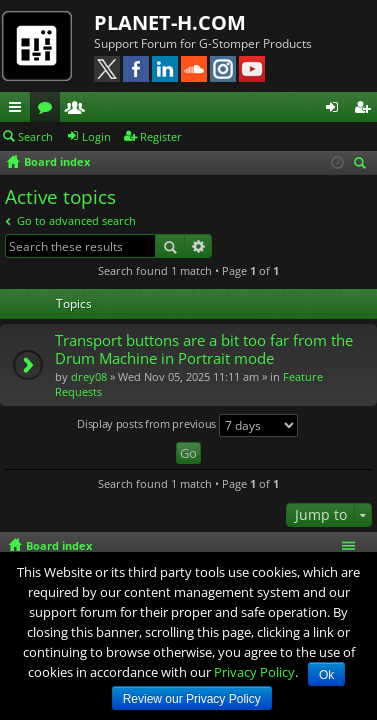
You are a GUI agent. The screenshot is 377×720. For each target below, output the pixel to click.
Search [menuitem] (363, 164)
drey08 (89, 376)
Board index (59, 545)
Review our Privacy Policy (192, 699)
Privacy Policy (254, 672)
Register (161, 136)
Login (96, 136)
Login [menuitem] (336, 110)
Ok (326, 675)
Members (79, 110)
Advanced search (198, 246)
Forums (49, 110)
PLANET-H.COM (170, 22)
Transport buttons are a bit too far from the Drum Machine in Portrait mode (204, 349)
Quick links (19, 110)
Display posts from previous (187, 425)
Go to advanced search (76, 220)
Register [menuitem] (366, 110)
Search (35, 136)
